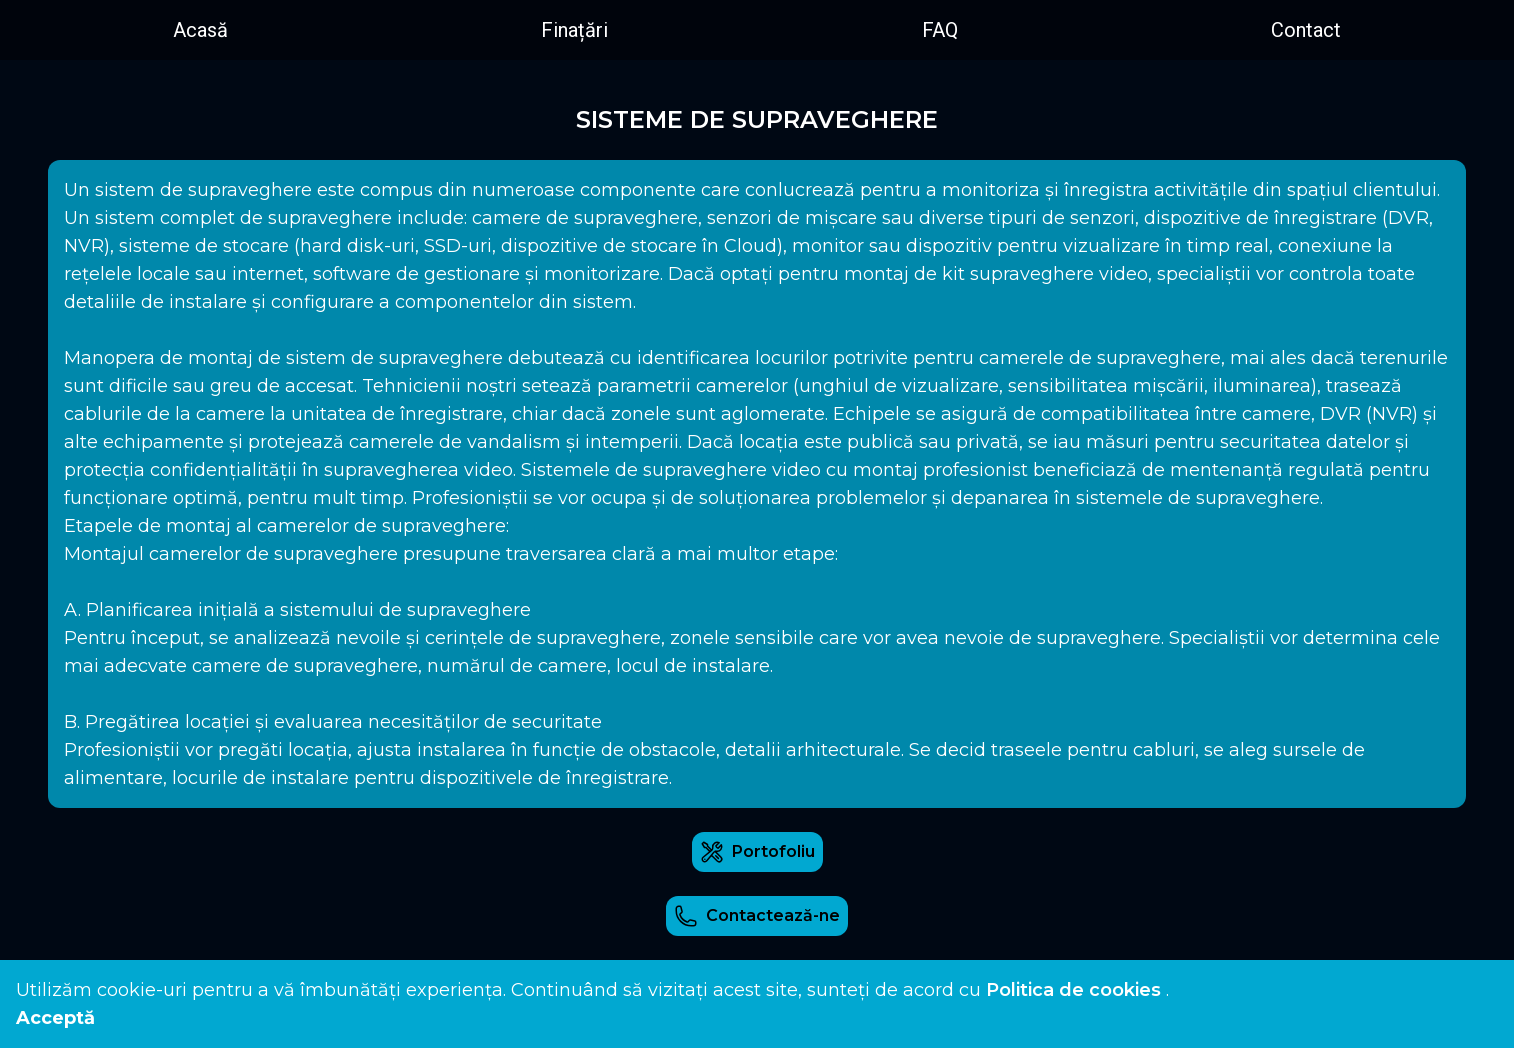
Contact (1306, 30)
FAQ (940, 30)
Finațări (574, 30)
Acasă (200, 30)
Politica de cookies (1073, 990)
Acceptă (55, 1018)
